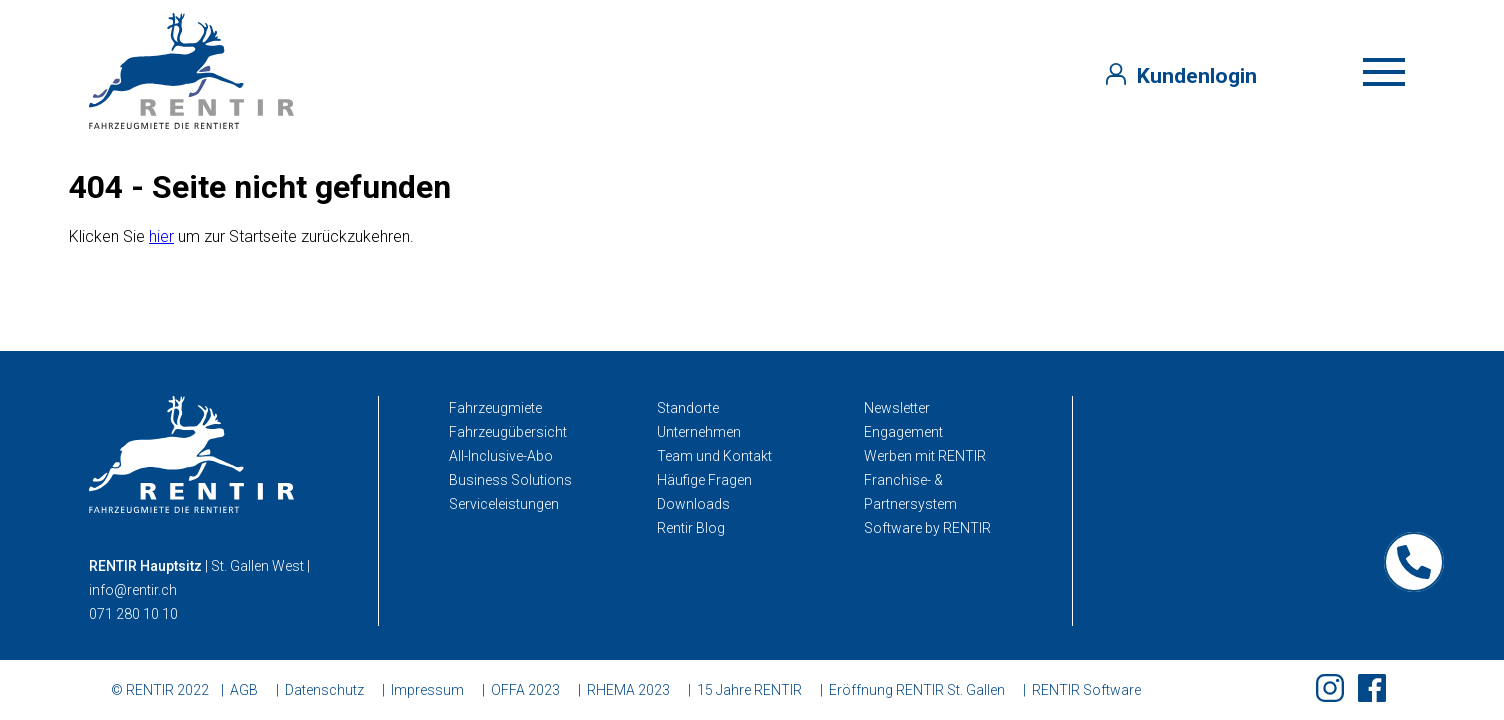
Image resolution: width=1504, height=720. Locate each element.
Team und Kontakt (714, 456)
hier (161, 236)
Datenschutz (324, 690)
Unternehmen (699, 432)
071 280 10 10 (133, 614)
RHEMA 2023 (628, 690)
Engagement (903, 432)
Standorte (688, 408)
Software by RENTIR (927, 528)
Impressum (427, 690)
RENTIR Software (1086, 690)
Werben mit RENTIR (925, 456)
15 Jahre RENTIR (749, 690)
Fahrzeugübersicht (508, 432)
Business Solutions (510, 480)
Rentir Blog (691, 528)
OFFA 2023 (525, 690)
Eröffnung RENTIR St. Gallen (917, 690)
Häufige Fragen (704, 480)
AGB (244, 690)
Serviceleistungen (504, 504)
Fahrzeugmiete (495, 408)
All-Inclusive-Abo (501, 456)
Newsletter (897, 408)
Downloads (693, 504)
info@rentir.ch (133, 590)
